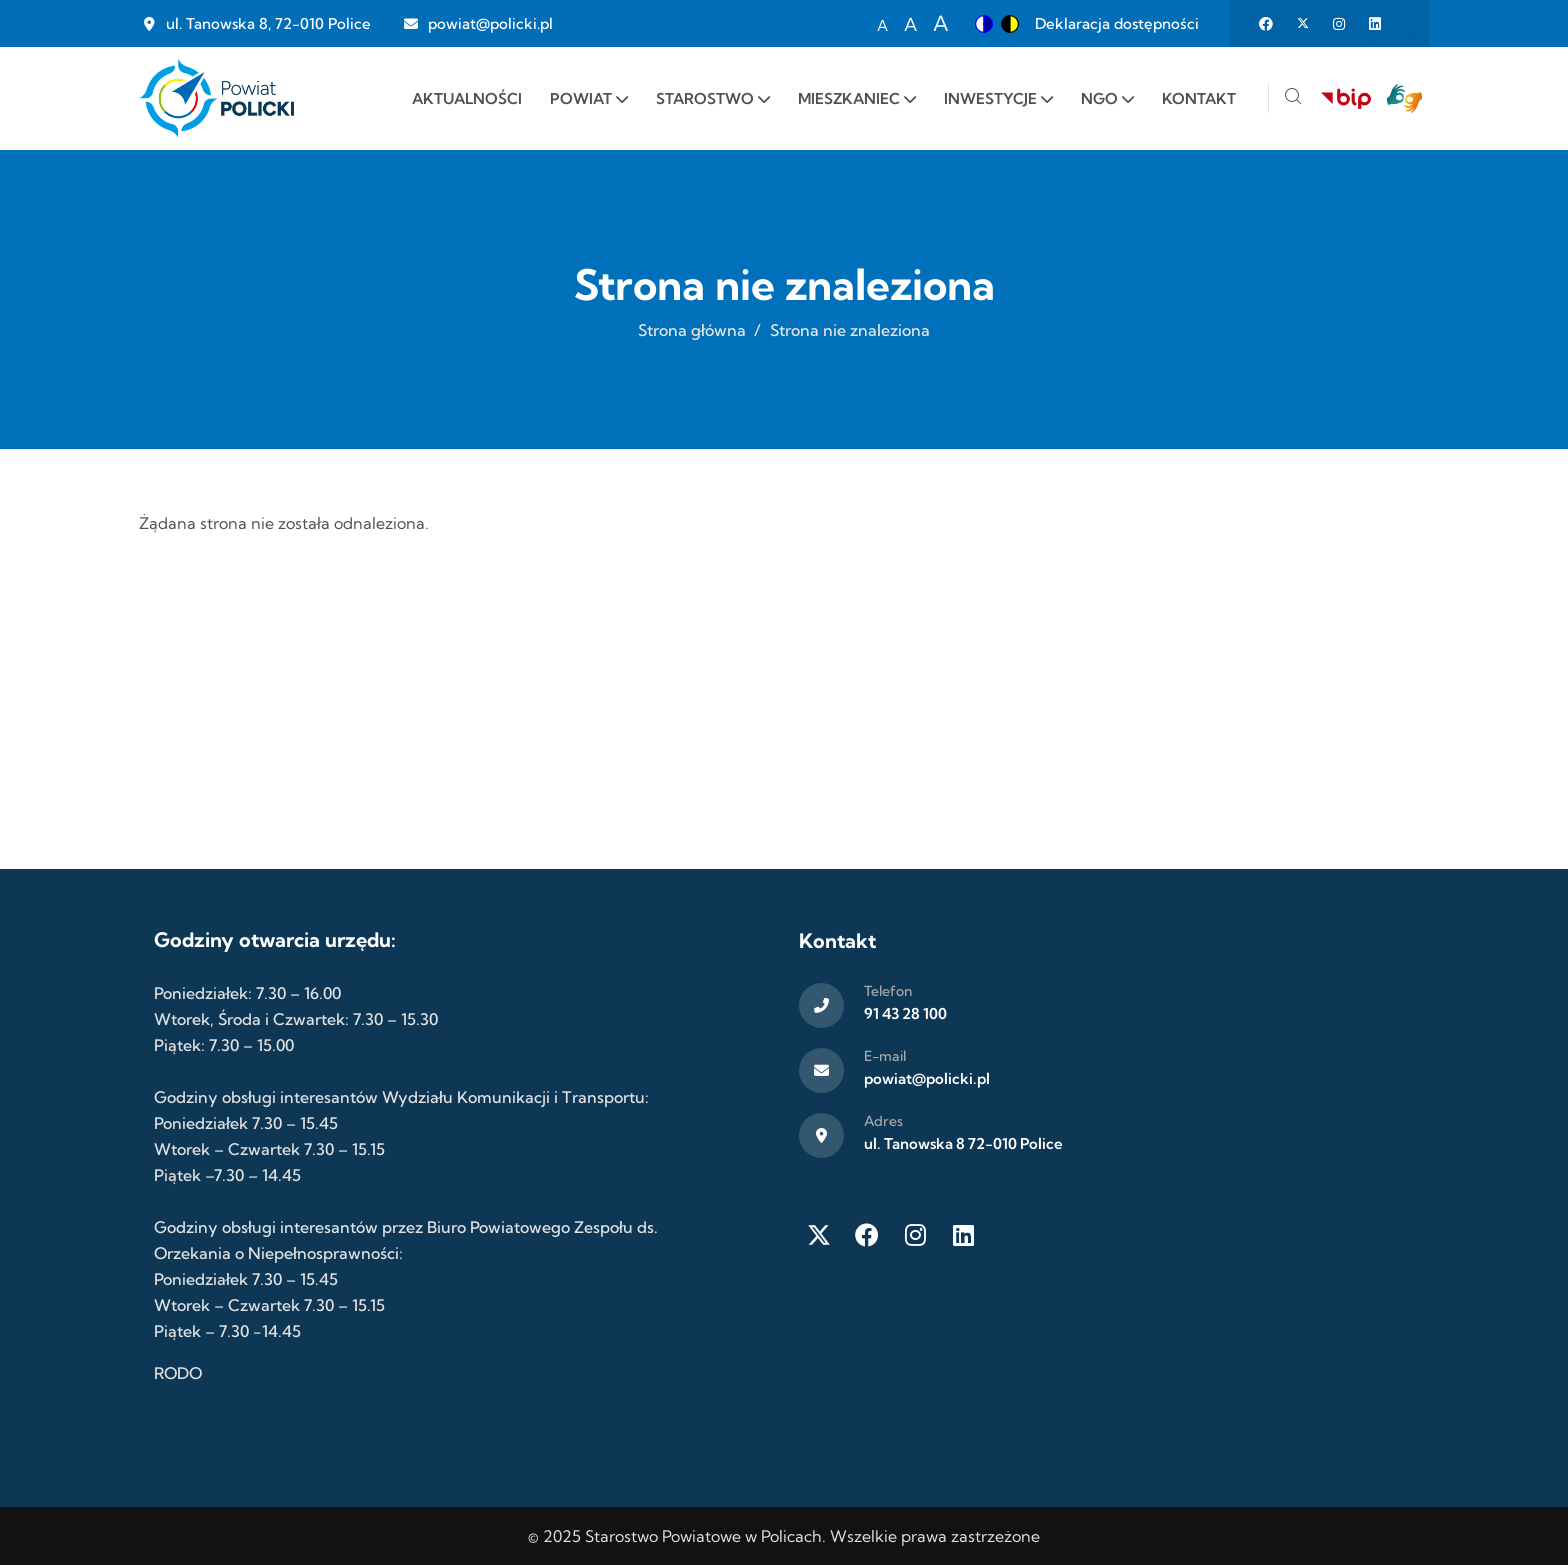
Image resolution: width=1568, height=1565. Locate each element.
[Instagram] (915, 1235)
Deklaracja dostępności (1117, 23)
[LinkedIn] (963, 1235)
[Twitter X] (819, 1235)
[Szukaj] (1293, 98)
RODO (178, 1373)
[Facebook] (867, 1235)
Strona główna (692, 330)
